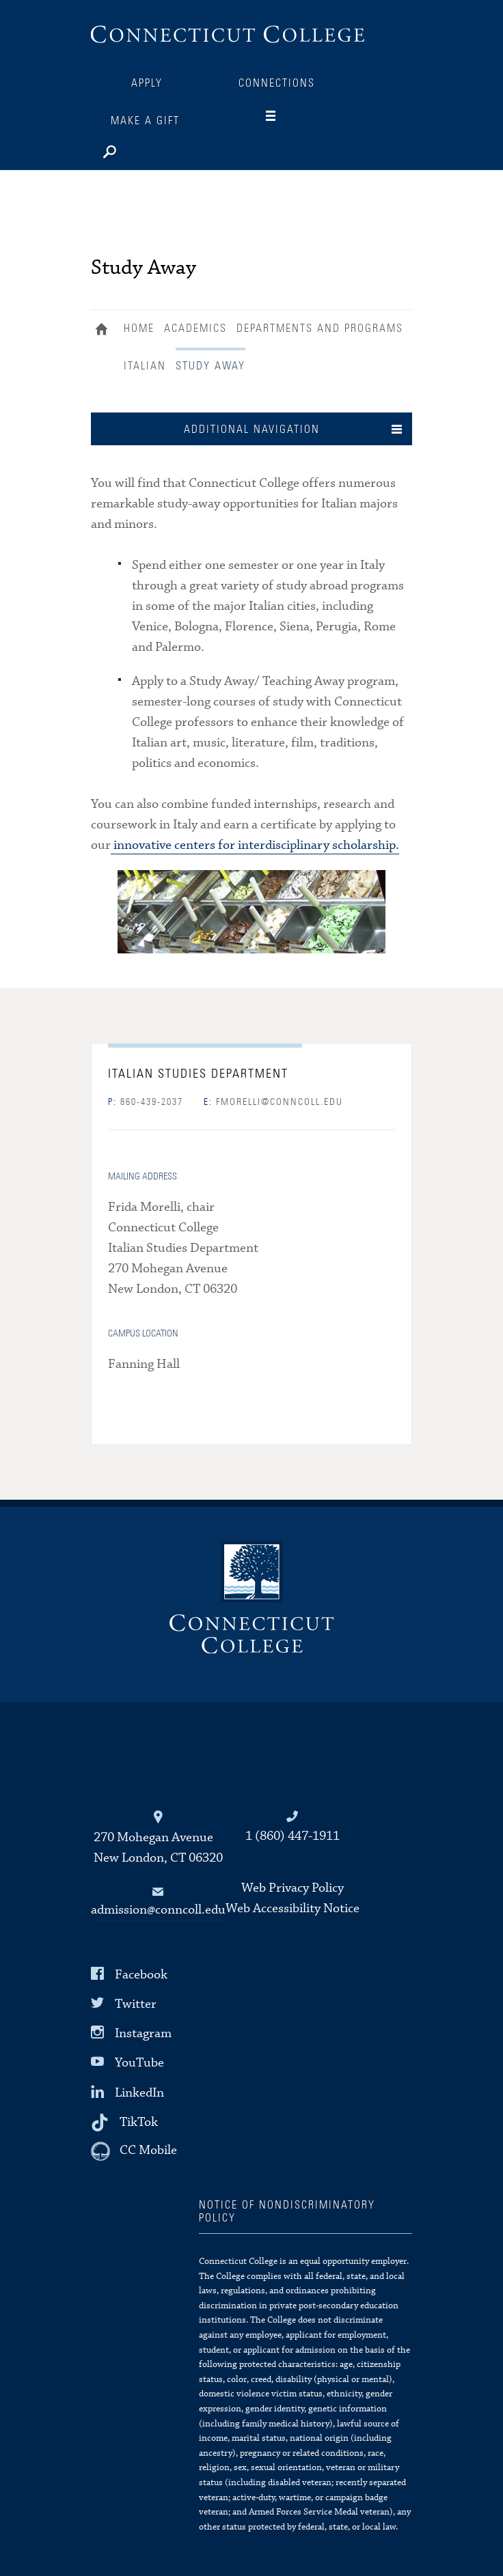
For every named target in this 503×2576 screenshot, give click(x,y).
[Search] (152, 148)
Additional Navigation (252, 429)
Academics (195, 328)
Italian (145, 366)
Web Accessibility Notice (292, 1908)
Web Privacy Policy (292, 1887)
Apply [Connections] (147, 83)
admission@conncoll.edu (158, 1909)
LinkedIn (139, 2092)
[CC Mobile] (134, 2151)
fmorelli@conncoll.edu (273, 1102)
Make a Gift (145, 120)
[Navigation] (281, 116)
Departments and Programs (319, 328)
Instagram (143, 2033)
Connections (277, 83)
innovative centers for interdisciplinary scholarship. (255, 845)
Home (105, 330)
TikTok (139, 2121)
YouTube (139, 2062)
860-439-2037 (145, 1102)
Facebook (141, 1974)
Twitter (136, 2004)
